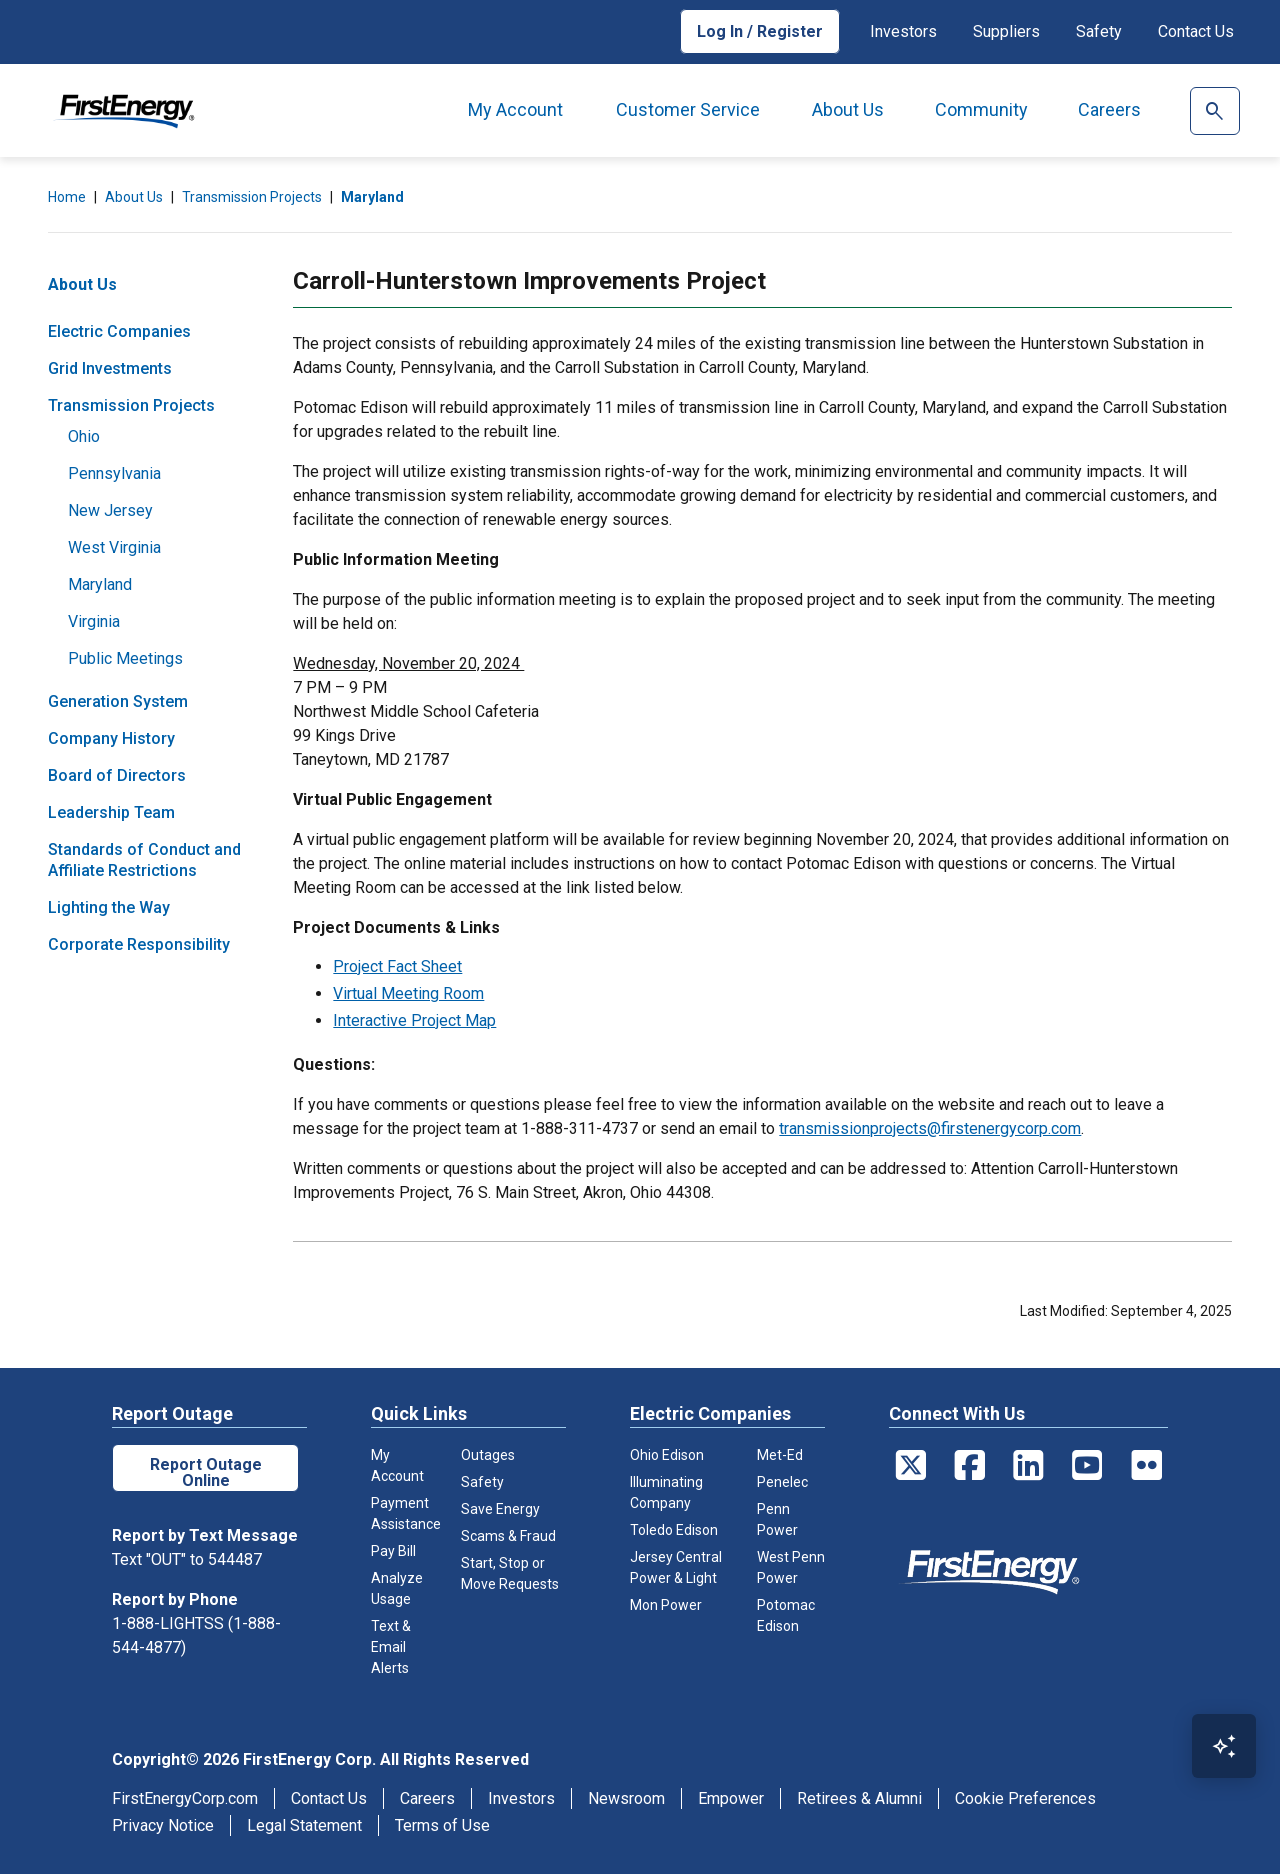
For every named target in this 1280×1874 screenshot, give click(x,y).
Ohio (84, 436)
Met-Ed (780, 1455)
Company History (111, 738)
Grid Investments (110, 368)
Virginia (94, 621)
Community (981, 109)
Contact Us (1196, 31)
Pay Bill (393, 1551)
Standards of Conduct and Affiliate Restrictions (144, 860)
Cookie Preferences (1025, 1798)
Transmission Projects (252, 197)
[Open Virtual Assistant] (1224, 1746)
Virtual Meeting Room (408, 993)
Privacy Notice (163, 1825)
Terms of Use (442, 1825)
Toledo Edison (674, 1530)
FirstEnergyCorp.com (185, 1798)
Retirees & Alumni (859, 1798)
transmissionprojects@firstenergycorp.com (930, 1128)
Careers (1109, 109)
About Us (848, 109)
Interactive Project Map (414, 1020)
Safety (1099, 31)
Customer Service (688, 109)
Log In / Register (760, 31)
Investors (903, 31)
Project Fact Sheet (397, 966)
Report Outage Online (206, 1472)
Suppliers (1006, 31)
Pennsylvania (114, 473)
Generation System (118, 701)
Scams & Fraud (508, 1536)
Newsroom (626, 1798)
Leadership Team (111, 812)
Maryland (372, 197)
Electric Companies (119, 331)
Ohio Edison (667, 1455)
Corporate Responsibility (139, 944)
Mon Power (666, 1605)
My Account (515, 109)
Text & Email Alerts (391, 1647)
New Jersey (110, 510)
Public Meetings (125, 658)
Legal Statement (304, 1825)
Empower (731, 1798)
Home (67, 197)
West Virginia (114, 547)
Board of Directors (117, 775)
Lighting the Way (109, 907)
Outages (488, 1455)
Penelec (782, 1482)
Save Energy (500, 1509)
